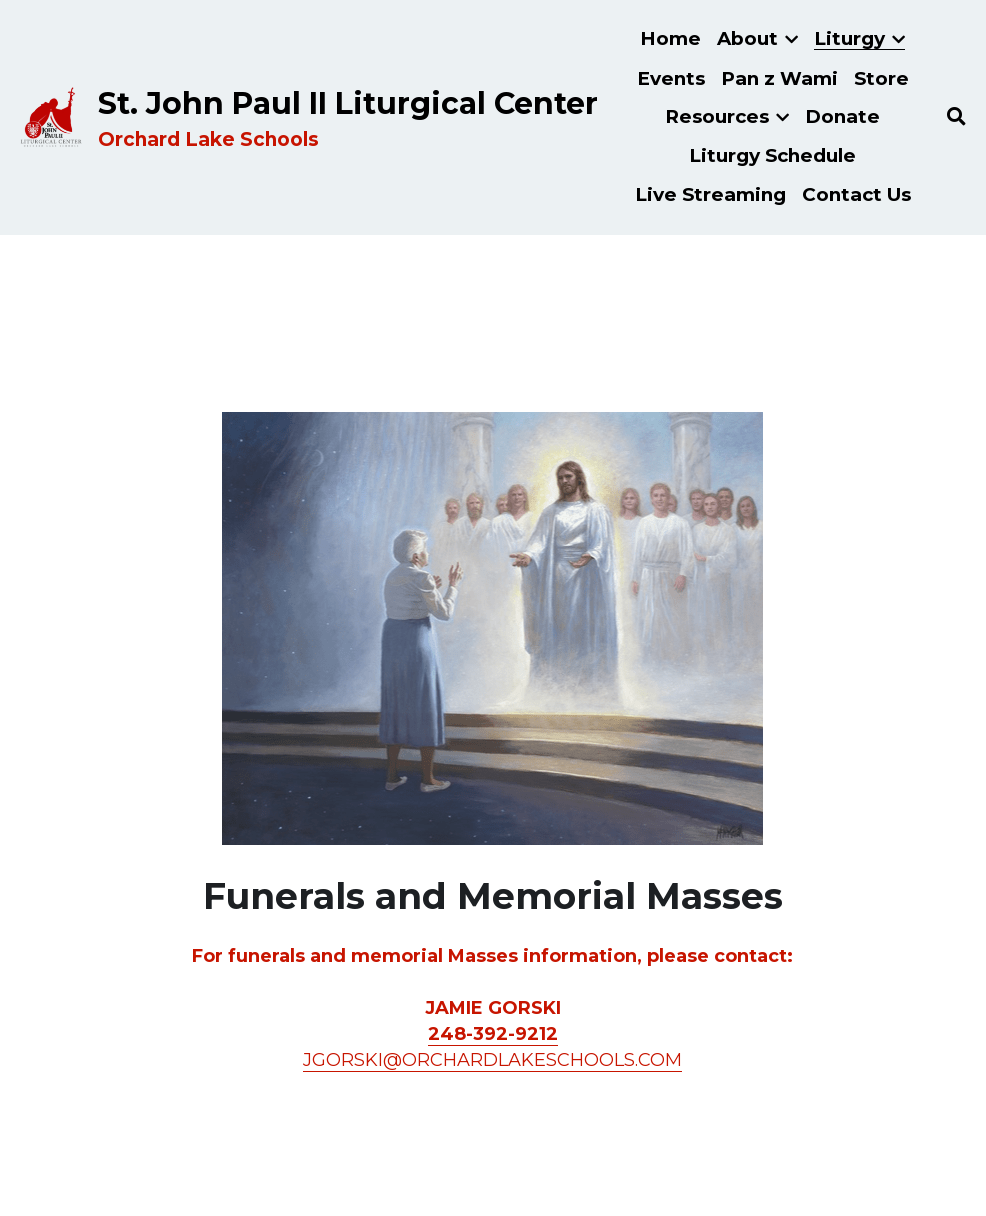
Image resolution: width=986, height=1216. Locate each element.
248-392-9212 (493, 1034)
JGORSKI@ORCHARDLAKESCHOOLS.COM (492, 1060)
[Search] (956, 117)
